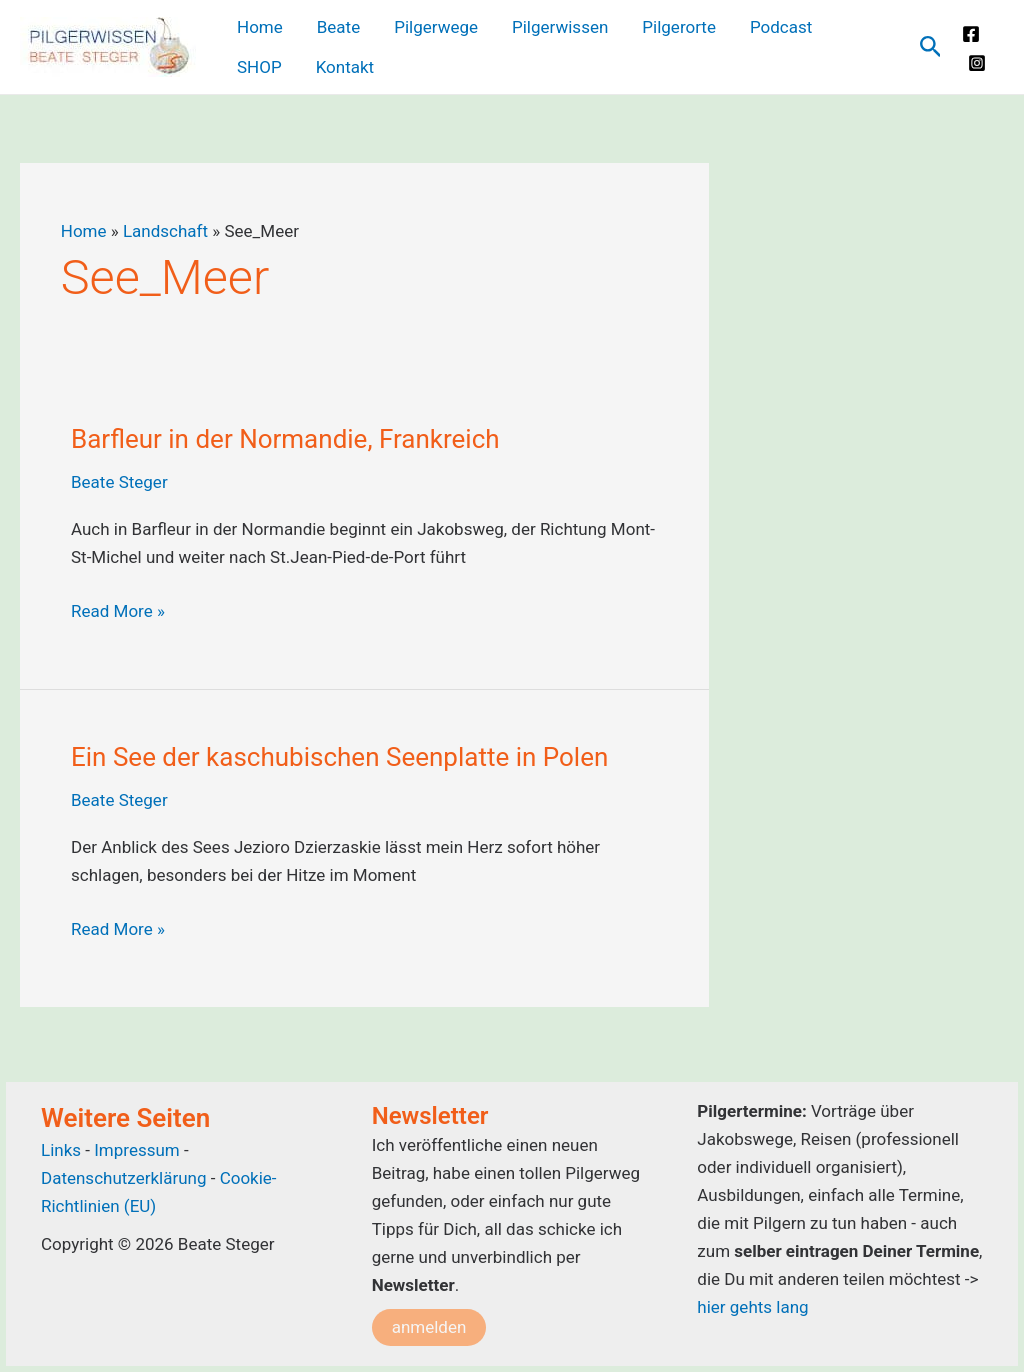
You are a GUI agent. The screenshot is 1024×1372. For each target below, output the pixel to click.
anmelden (429, 1327)
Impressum (139, 1150)
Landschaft (165, 231)
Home (84, 231)
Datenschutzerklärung (123, 1178)
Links (61, 1150)
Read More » (118, 611)
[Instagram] (977, 63)
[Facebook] (971, 34)
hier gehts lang (752, 1307)
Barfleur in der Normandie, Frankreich (285, 439)
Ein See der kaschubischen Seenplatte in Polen (339, 757)
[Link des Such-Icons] (931, 47)
